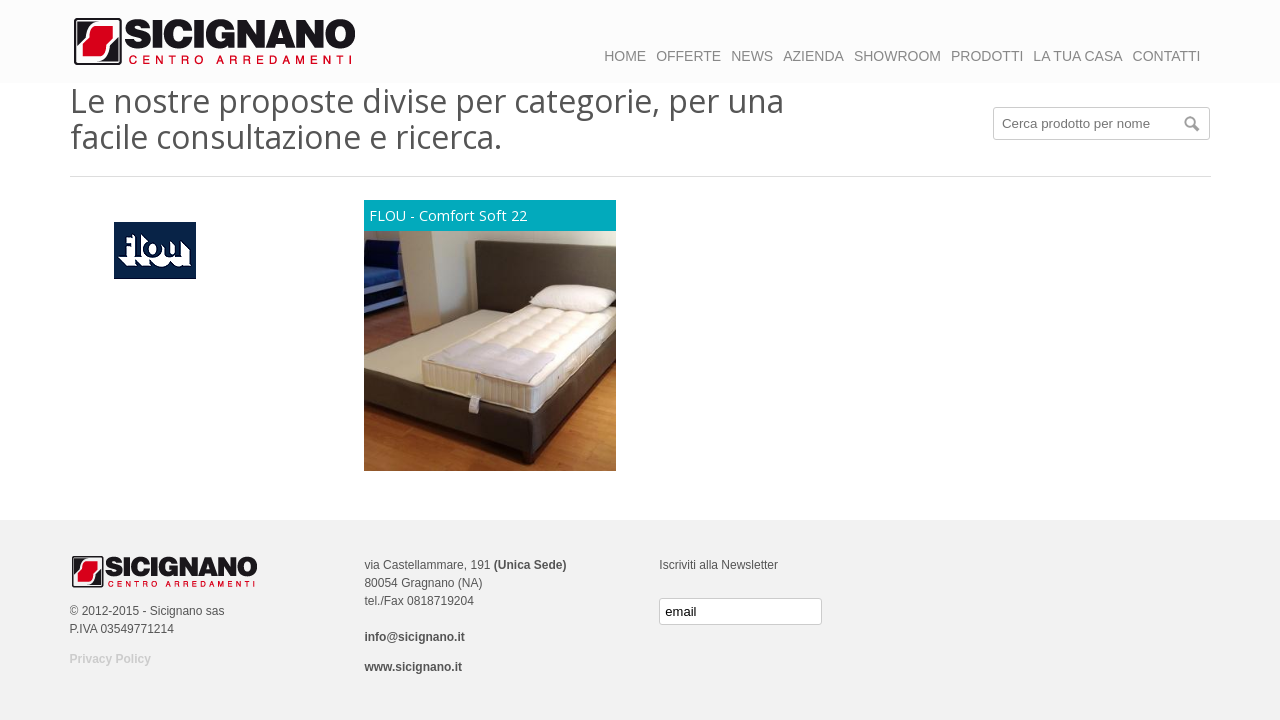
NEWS (752, 56)
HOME (625, 56)
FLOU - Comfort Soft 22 (448, 215)
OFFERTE (688, 56)
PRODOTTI (987, 56)
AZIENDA (813, 56)
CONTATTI (1167, 56)
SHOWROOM (897, 56)
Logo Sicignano (215, 42)
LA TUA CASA (1077, 56)
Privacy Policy (110, 659)
